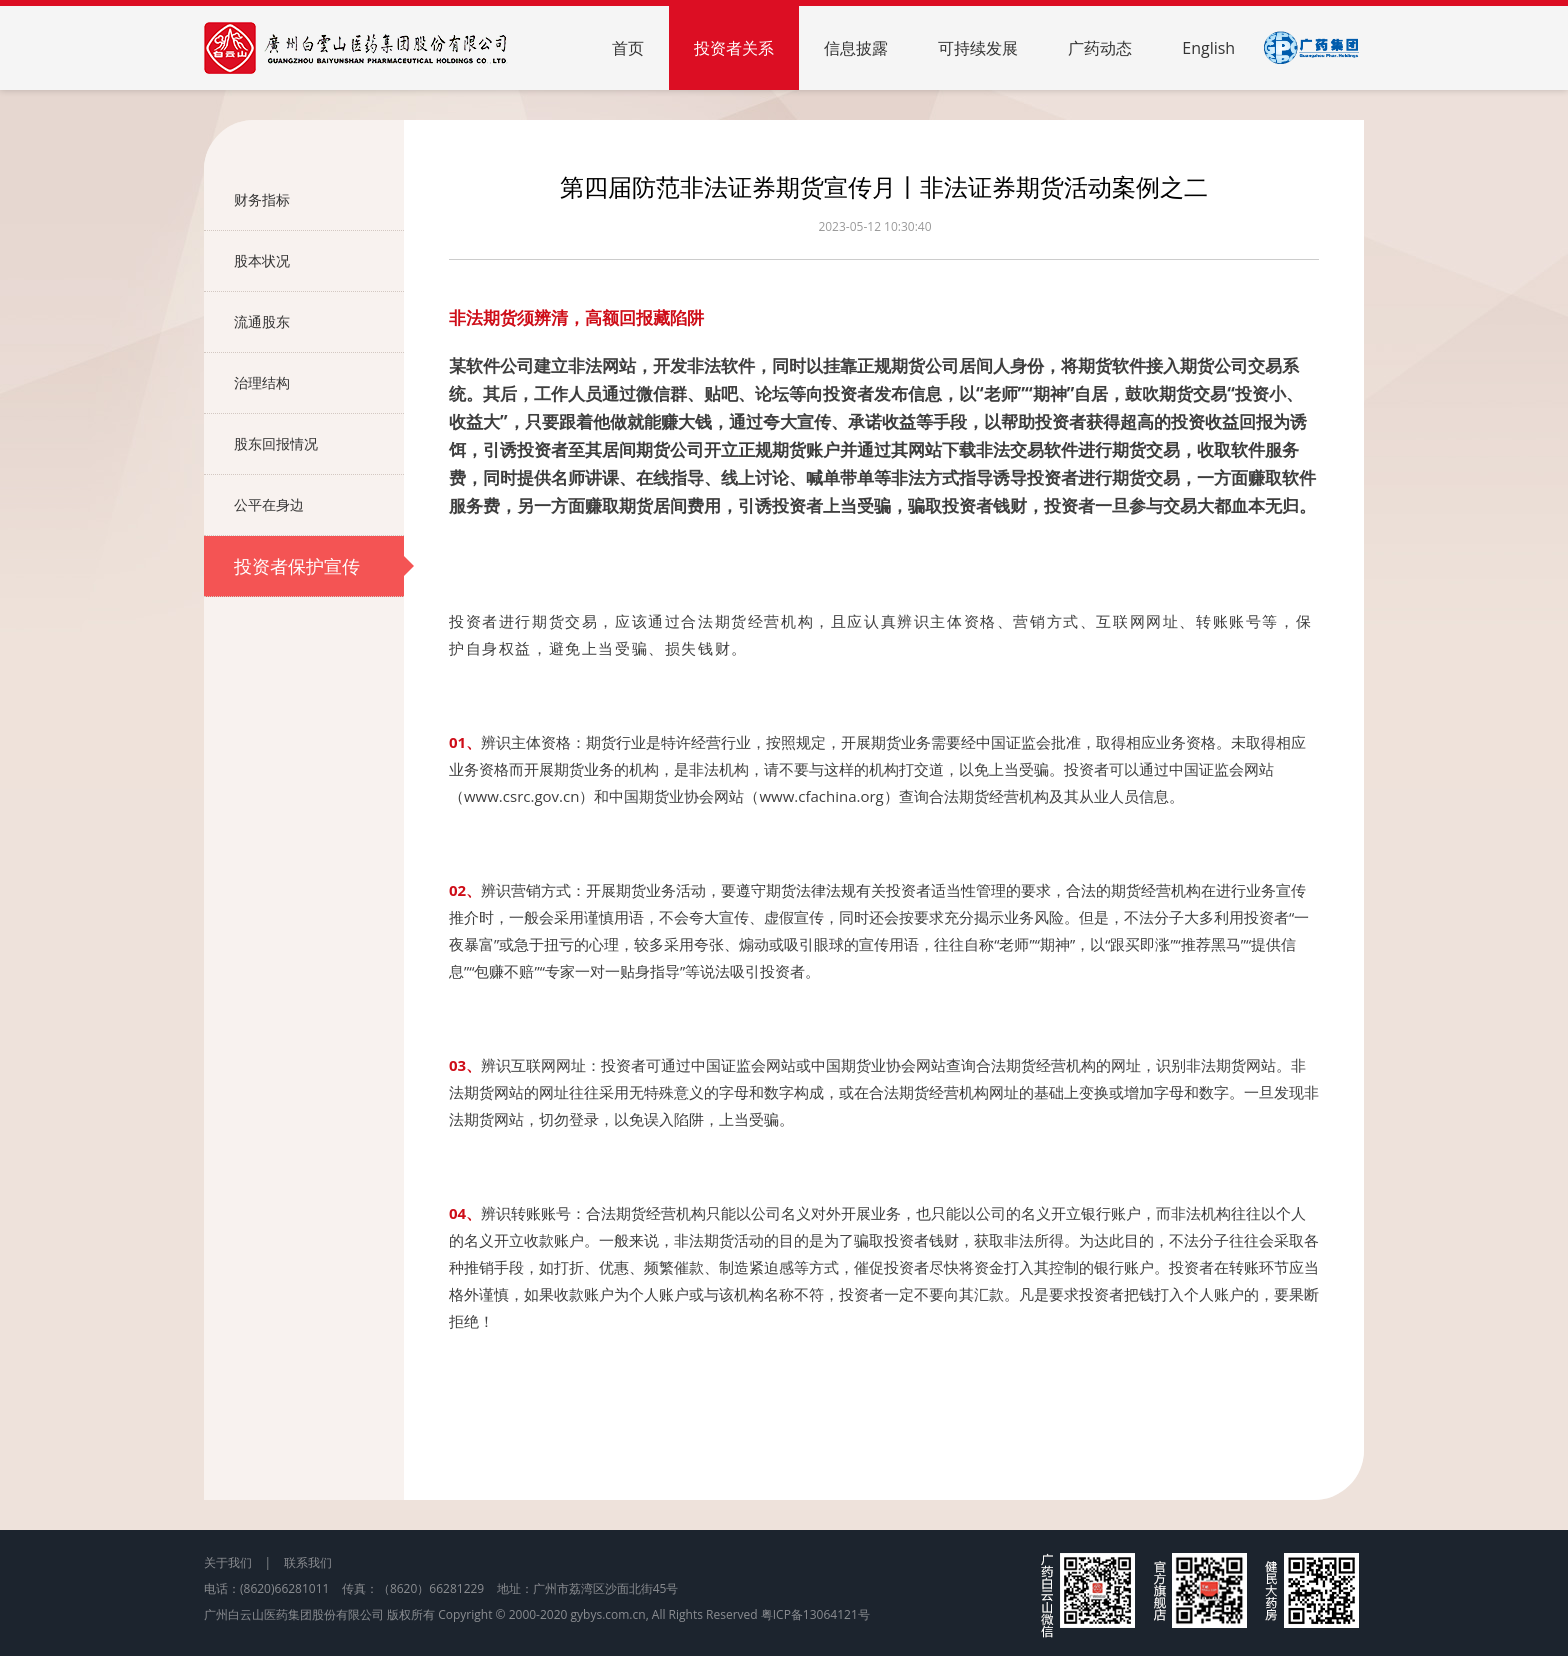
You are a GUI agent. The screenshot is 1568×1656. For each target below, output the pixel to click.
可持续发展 (978, 48)
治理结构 (319, 383)
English (1208, 48)
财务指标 (319, 200)
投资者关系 (734, 48)
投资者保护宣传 (319, 566)
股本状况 (319, 261)
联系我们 (308, 1562)
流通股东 (319, 322)
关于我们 (228, 1562)
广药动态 (1100, 48)
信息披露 (856, 48)
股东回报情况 (319, 444)
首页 (628, 48)
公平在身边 (319, 505)
